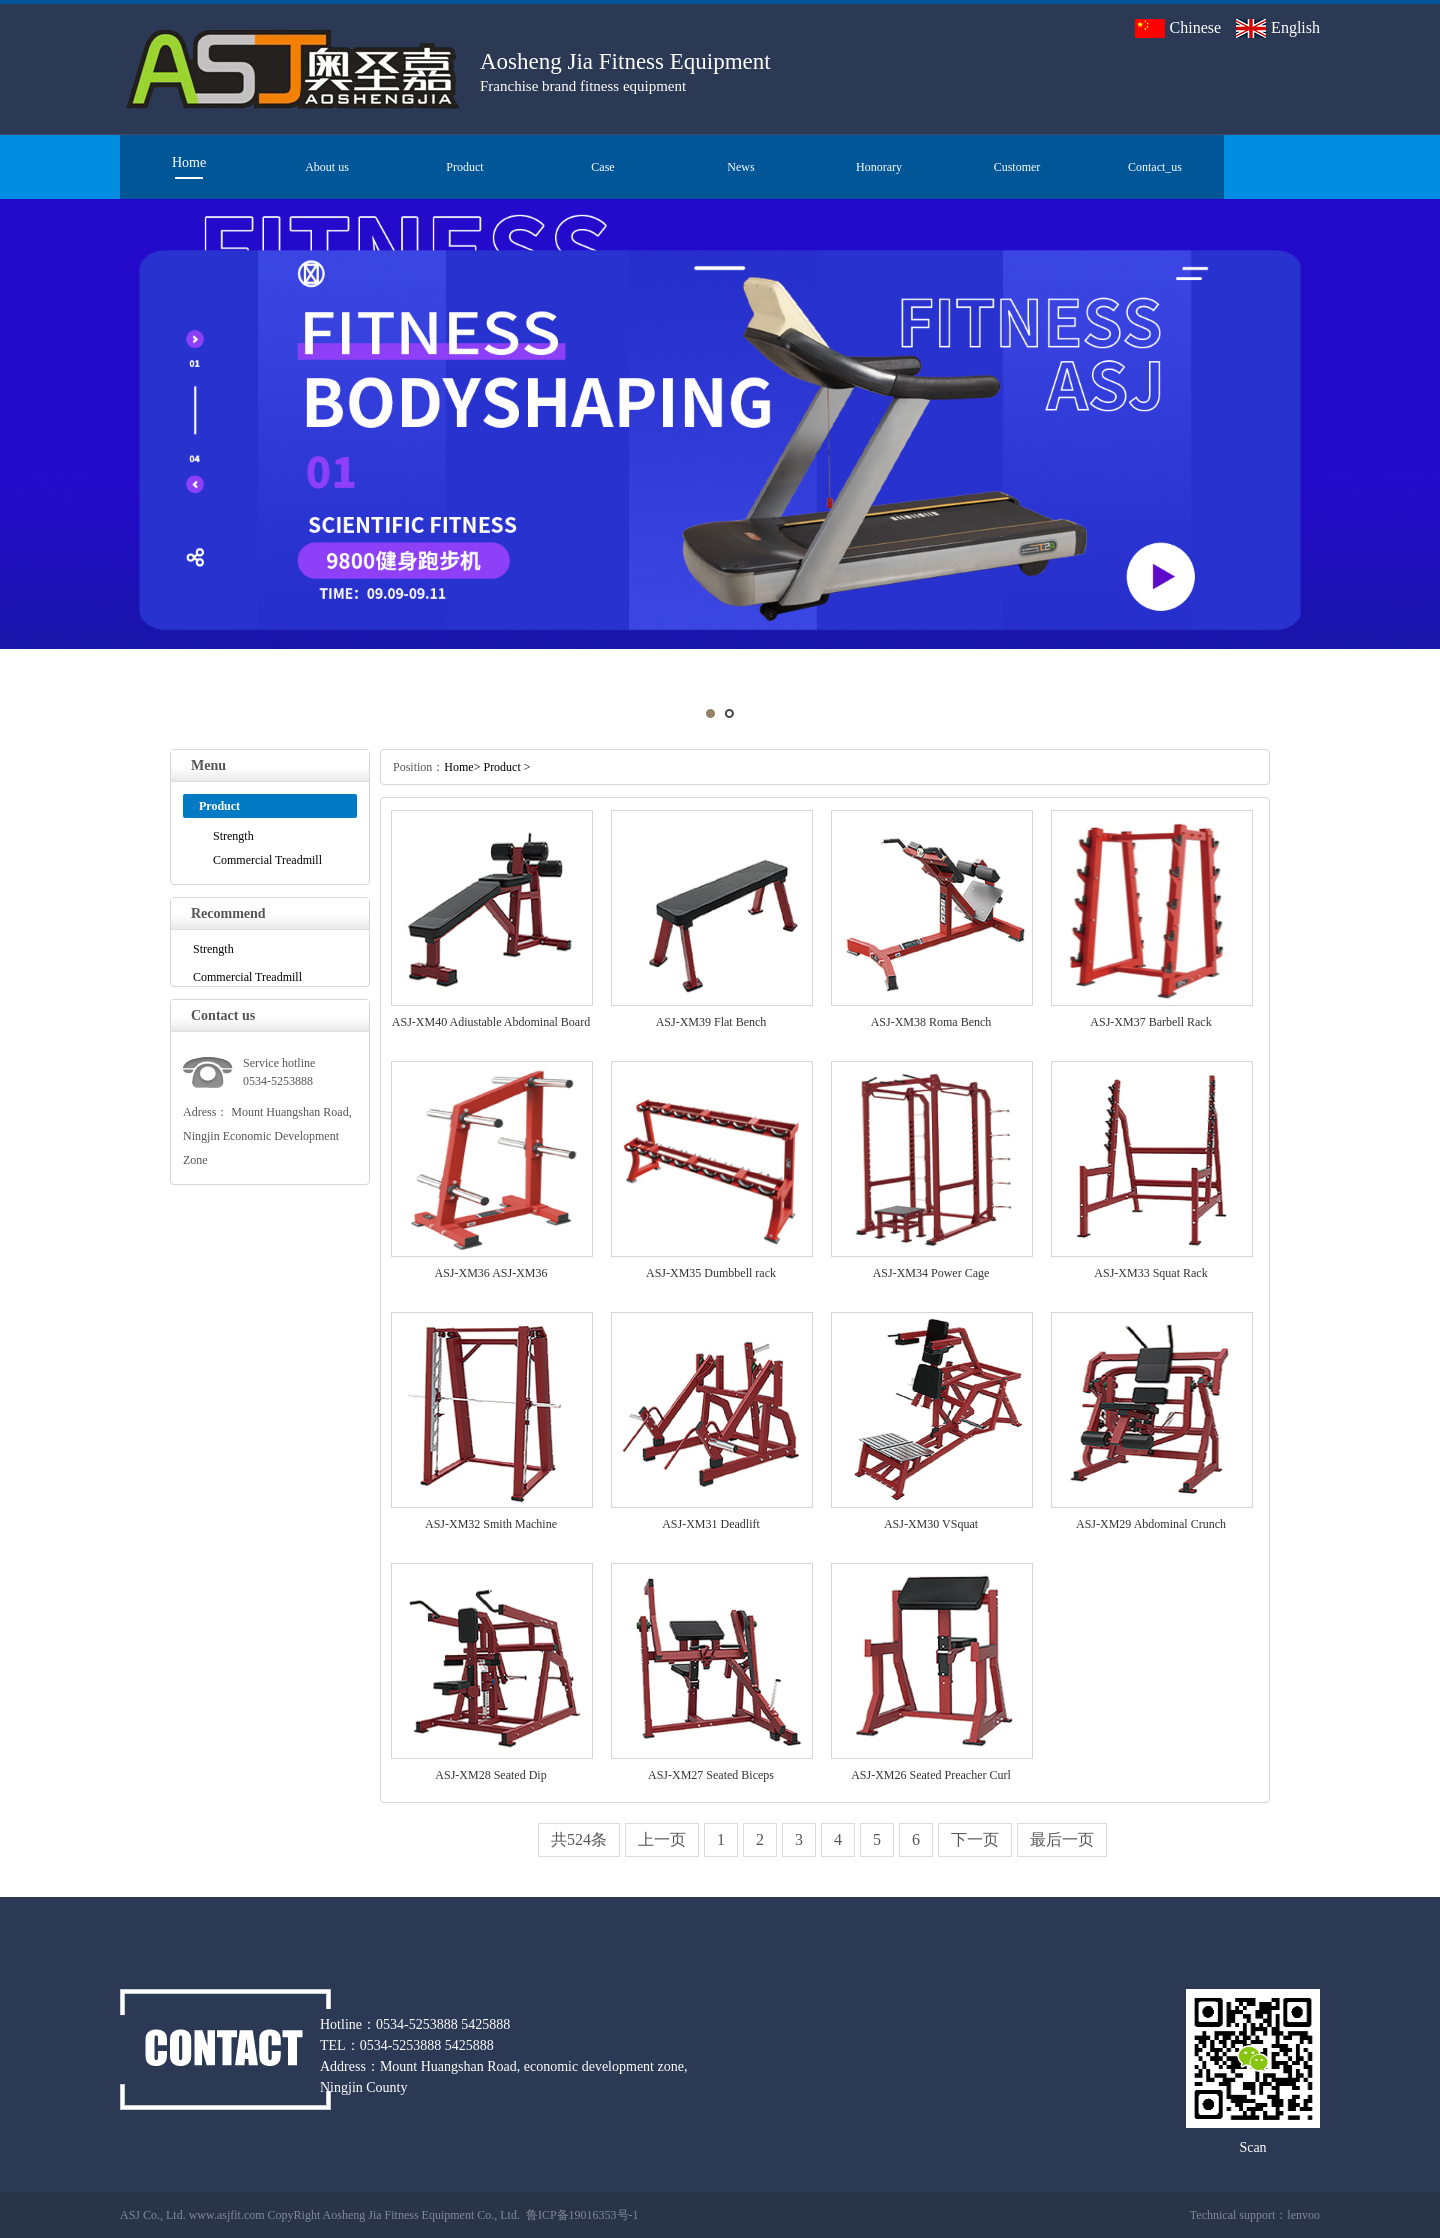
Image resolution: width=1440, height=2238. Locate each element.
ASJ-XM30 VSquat (931, 1524)
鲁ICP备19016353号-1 (582, 2215)
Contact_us (1155, 167)
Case (602, 167)
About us (327, 167)
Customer (1017, 167)
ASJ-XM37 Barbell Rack (1150, 1022)
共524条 (579, 1839)
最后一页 (1062, 1839)
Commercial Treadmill (267, 860)
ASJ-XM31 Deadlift (711, 1524)
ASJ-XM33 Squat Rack (1150, 1273)
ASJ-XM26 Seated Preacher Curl (931, 1775)
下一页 (975, 1839)
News (740, 167)
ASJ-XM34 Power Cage (931, 1273)
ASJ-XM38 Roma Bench (931, 1022)
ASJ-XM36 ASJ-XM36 (490, 1273)
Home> (462, 767)
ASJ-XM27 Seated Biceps (711, 1775)
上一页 (662, 1839)
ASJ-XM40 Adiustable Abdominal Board (491, 1022)
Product (464, 167)
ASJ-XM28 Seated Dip (490, 1775)
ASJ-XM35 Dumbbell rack (711, 1273)
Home (189, 162)
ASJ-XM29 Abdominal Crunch (1151, 1524)
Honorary (879, 167)
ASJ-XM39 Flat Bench (711, 1022)
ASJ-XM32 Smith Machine (491, 1524)
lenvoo (1303, 2215)
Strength (233, 836)
